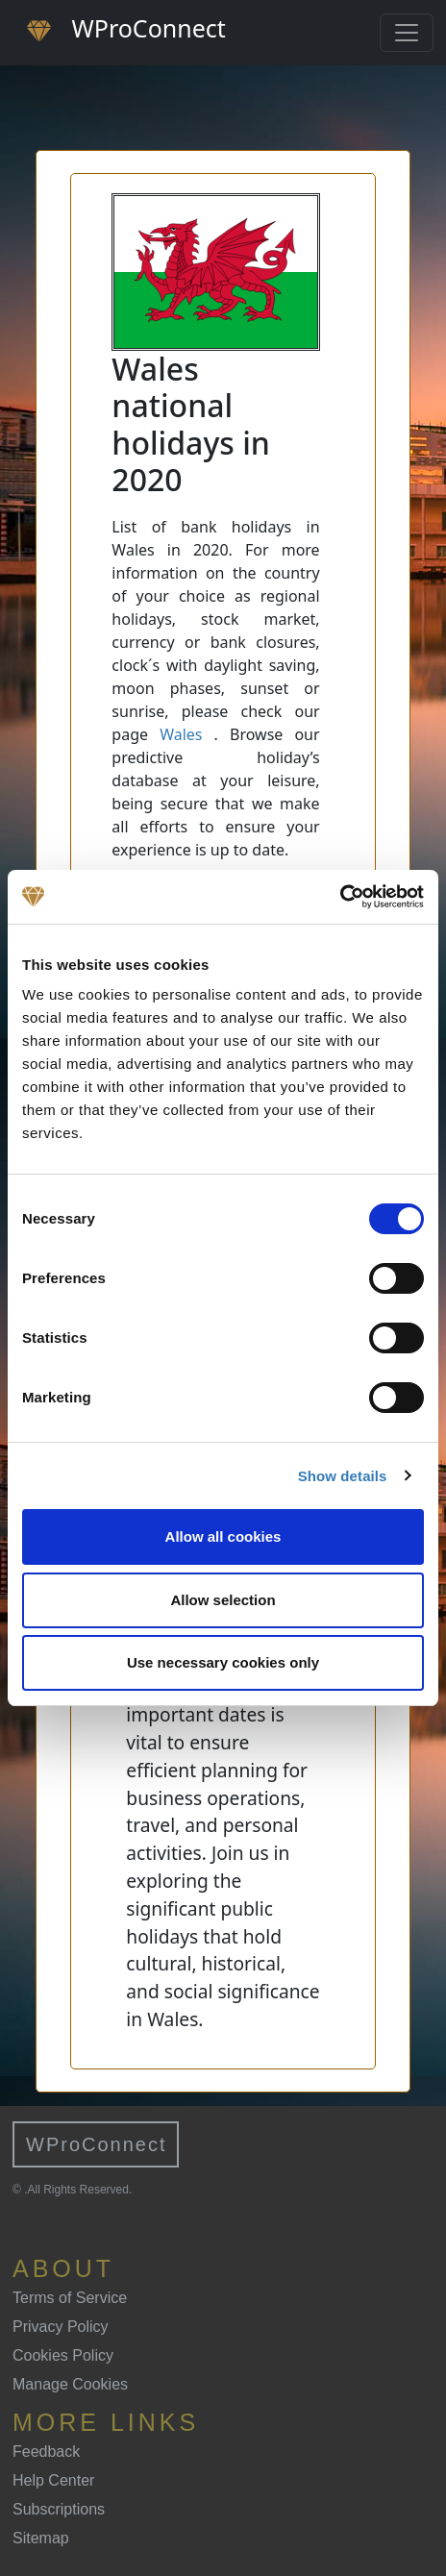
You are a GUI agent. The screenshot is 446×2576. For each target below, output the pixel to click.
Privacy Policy (60, 2326)
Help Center (53, 2480)
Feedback (46, 2451)
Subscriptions (58, 2509)
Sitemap (40, 2538)
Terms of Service (69, 2298)
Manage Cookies (70, 2384)
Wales (181, 734)
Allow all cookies (223, 1536)
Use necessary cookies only (223, 1662)
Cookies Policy (62, 2355)
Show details (342, 1476)
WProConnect (96, 2144)
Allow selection (222, 1600)
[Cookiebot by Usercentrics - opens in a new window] (340, 896)
